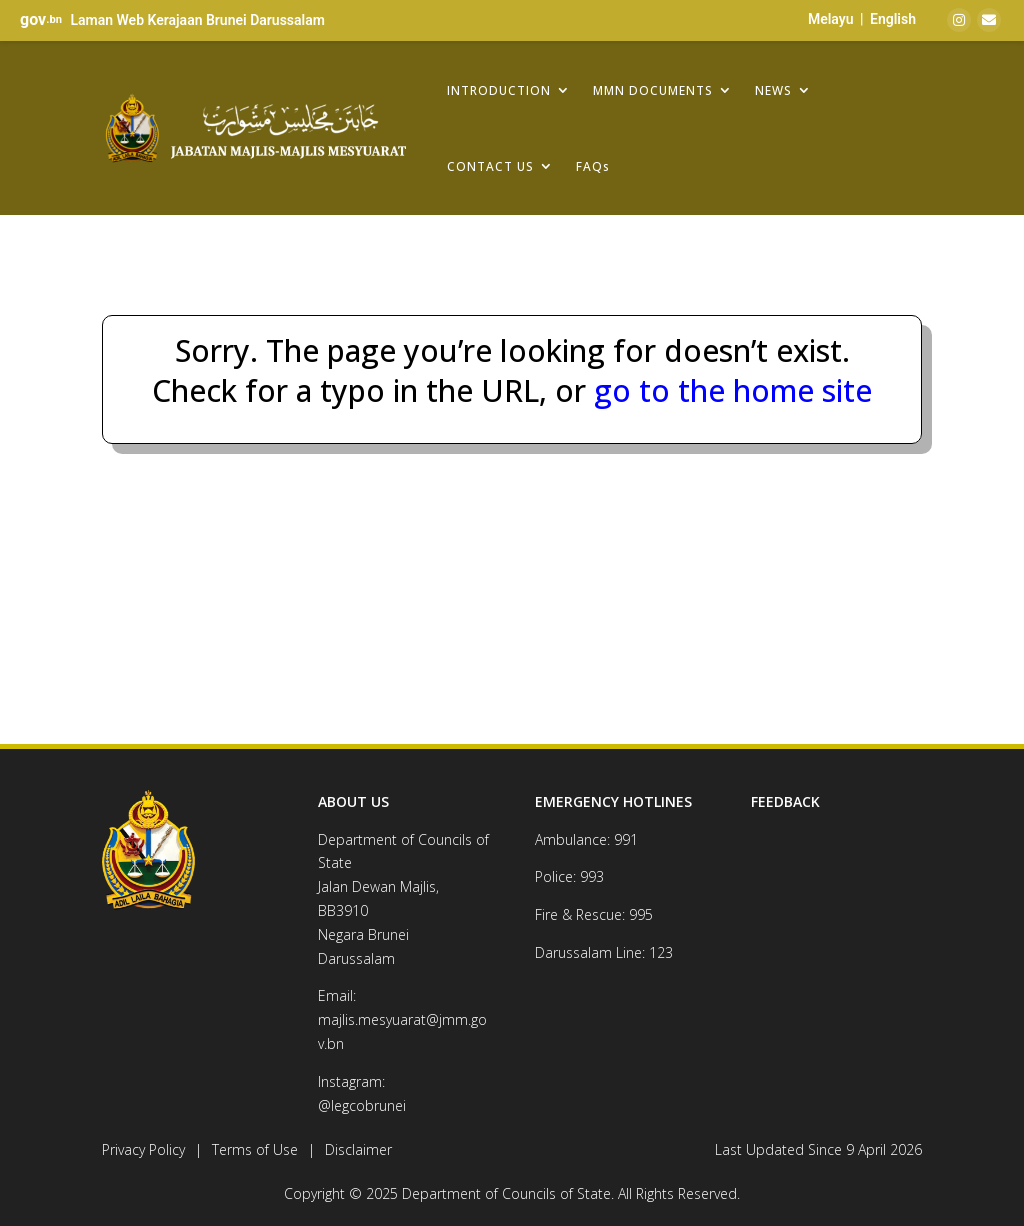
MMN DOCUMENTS (653, 90)
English (893, 19)
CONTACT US (490, 166)
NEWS (773, 90)
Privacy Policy (143, 1149)
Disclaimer (358, 1149)
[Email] (989, 20)
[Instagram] (959, 20)
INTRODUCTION (499, 90)
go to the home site (729, 390)
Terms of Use (255, 1149)
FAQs (593, 166)
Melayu (831, 19)
